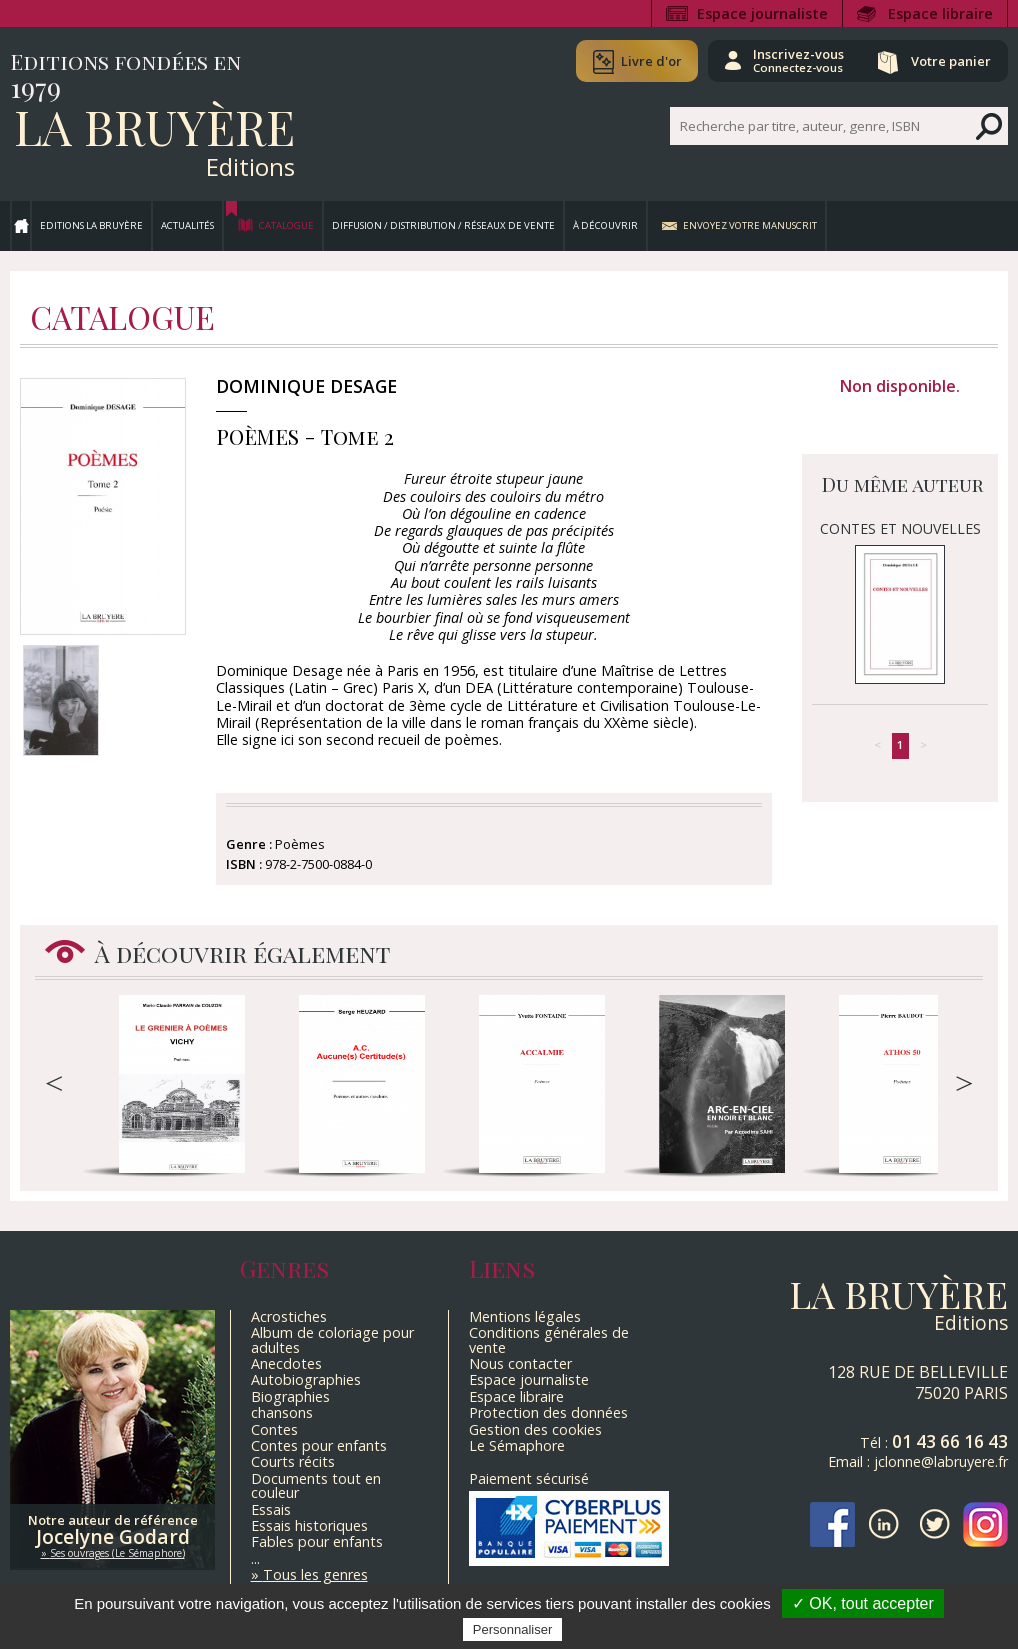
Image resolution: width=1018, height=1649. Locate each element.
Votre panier (951, 61)
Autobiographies (306, 1379)
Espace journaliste (762, 13)
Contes (274, 1429)
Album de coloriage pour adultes (332, 1339)
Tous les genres (315, 1574)
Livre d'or (650, 61)
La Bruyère (154, 126)
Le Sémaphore (517, 1445)
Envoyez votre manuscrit (750, 225)
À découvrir (605, 225)
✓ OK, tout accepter (863, 1603)
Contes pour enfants (319, 1445)
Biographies (290, 1396)
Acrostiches (289, 1316)
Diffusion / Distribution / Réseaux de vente (443, 225)
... (255, 1558)
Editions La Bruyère (91, 225)
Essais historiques (309, 1525)
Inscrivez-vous (798, 60)
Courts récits (293, 1461)
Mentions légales (525, 1316)
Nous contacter (520, 1363)
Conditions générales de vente (549, 1339)
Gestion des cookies (535, 1429)
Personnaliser (513, 1629)
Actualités (187, 225)
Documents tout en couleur (316, 1485)
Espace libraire (940, 13)
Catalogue (286, 225)
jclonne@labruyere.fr (941, 1461)
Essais (271, 1509)
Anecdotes (286, 1363)
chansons (282, 1412)
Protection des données (548, 1412)
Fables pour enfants (317, 1541)
